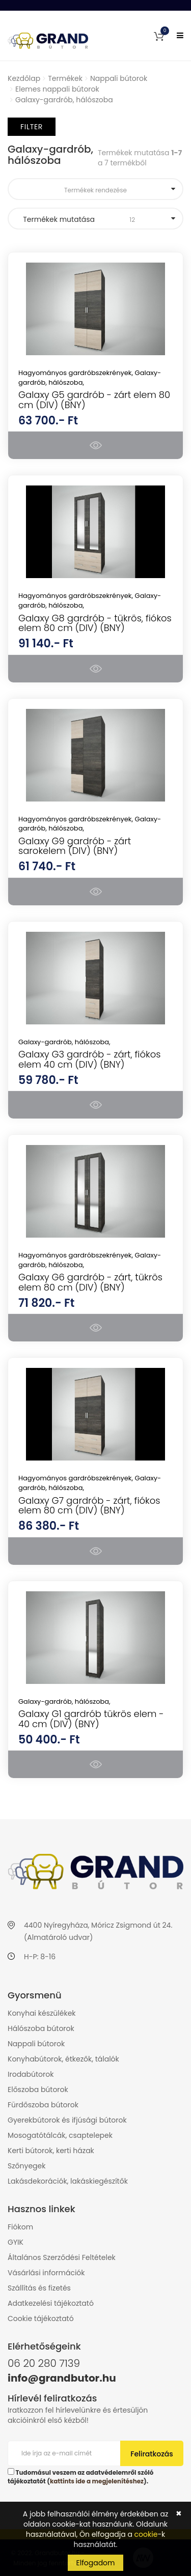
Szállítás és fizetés (39, 2288)
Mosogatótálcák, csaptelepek (60, 2135)
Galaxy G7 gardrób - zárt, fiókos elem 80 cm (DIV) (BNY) (89, 1505)
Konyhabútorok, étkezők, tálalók (63, 2059)
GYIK (15, 2242)
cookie (146, 2534)
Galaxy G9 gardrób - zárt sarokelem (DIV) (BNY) (74, 846)
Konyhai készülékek (42, 2013)
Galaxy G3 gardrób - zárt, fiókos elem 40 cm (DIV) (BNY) (89, 1059)
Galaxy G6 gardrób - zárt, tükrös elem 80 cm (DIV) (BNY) (90, 1282)
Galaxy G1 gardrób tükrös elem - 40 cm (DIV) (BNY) (91, 1718)
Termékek (65, 78)
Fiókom (20, 2227)
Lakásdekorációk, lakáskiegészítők (68, 2181)
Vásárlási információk (46, 2273)
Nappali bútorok (118, 78)
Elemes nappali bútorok (57, 89)
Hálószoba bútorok (41, 2028)
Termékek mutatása (95, 219)
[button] (159, 36)
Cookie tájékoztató (41, 2318)
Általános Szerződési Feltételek (62, 2257)
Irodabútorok (30, 2074)
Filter (31, 127)
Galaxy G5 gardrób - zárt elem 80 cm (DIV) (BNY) (94, 399)
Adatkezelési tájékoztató (51, 2303)
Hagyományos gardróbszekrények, (76, 373)
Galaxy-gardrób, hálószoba (64, 100)
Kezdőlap (24, 78)
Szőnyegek (26, 2166)
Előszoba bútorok (38, 2089)
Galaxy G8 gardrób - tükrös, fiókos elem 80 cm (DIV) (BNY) (95, 623)
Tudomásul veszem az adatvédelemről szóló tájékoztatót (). (80, 2476)
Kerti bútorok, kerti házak (51, 2150)
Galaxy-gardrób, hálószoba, (64, 1042)
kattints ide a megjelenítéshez (97, 2481)
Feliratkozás (151, 2454)
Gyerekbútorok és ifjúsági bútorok (67, 2120)
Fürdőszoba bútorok (43, 2105)
